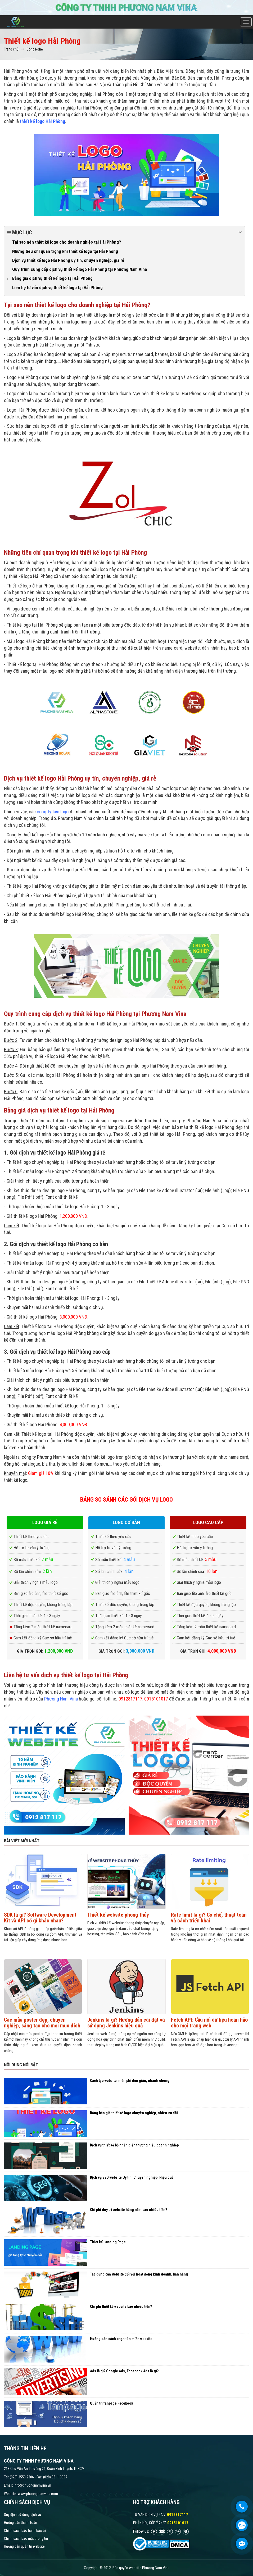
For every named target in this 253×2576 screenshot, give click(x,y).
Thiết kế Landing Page (108, 2242)
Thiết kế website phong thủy (118, 1915)
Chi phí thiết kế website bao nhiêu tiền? (121, 2306)
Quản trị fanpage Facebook (111, 2403)
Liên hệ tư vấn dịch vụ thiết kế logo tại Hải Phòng (57, 287)
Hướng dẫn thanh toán (20, 2522)
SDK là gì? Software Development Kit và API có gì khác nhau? (40, 1918)
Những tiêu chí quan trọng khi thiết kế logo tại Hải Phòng (65, 251)
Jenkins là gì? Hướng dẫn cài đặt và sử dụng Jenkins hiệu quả (126, 2023)
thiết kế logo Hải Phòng (42, 121)
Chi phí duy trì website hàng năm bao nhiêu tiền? (128, 2210)
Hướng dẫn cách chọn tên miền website (121, 2339)
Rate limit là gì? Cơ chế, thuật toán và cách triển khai (209, 1918)
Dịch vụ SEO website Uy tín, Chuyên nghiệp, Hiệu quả (132, 2177)
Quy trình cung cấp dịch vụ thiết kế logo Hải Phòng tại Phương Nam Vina (79, 269)
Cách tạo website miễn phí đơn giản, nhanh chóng (129, 2080)
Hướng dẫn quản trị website (24, 2546)
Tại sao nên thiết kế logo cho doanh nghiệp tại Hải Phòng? (66, 242)
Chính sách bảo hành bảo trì (25, 2530)
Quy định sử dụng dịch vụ (22, 2515)
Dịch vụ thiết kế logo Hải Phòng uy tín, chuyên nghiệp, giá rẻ (68, 260)
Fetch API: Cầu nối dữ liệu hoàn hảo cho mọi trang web (209, 2023)
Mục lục (124, 232)
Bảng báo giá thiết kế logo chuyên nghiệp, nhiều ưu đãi (134, 2113)
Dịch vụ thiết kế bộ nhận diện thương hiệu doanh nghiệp (134, 2145)
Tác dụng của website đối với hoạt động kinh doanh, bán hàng (139, 2274)
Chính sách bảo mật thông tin (26, 2538)
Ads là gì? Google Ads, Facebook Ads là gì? (124, 2371)
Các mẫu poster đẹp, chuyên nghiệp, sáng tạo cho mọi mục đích (42, 2023)
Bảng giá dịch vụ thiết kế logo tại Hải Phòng (52, 278)
